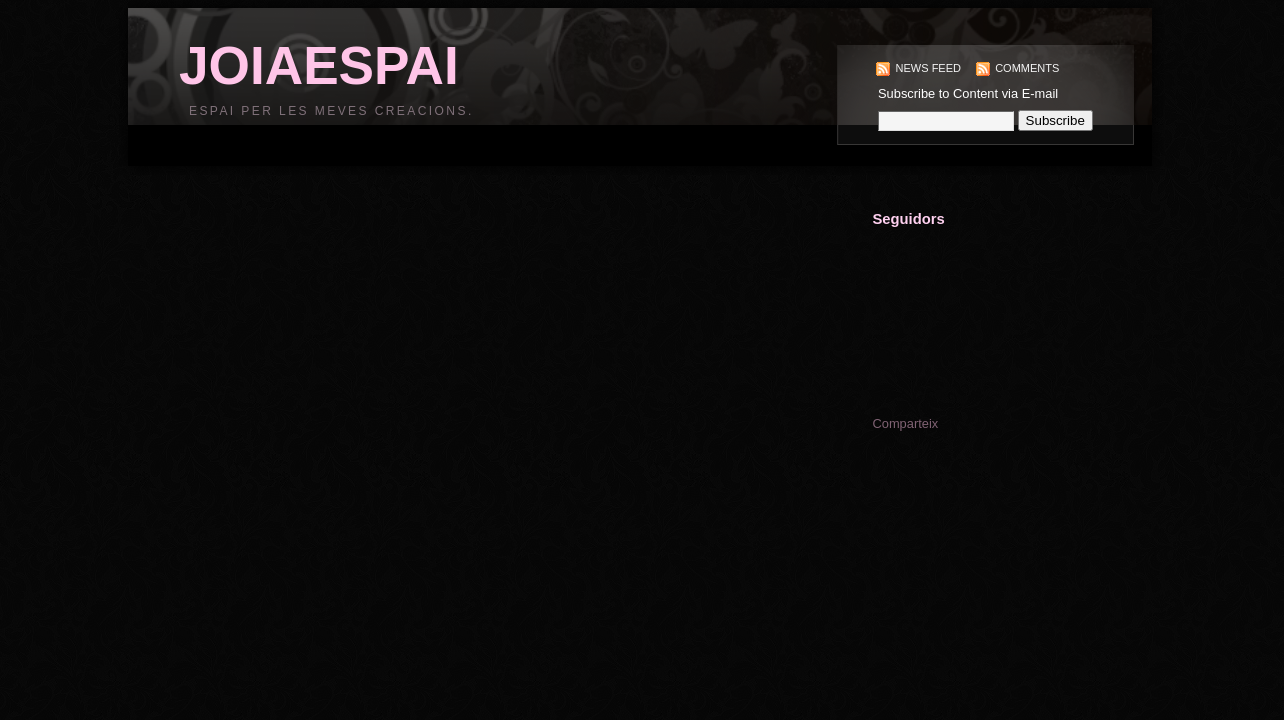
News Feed (928, 68)
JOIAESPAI (319, 65)
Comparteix (905, 423)
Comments (1027, 68)
